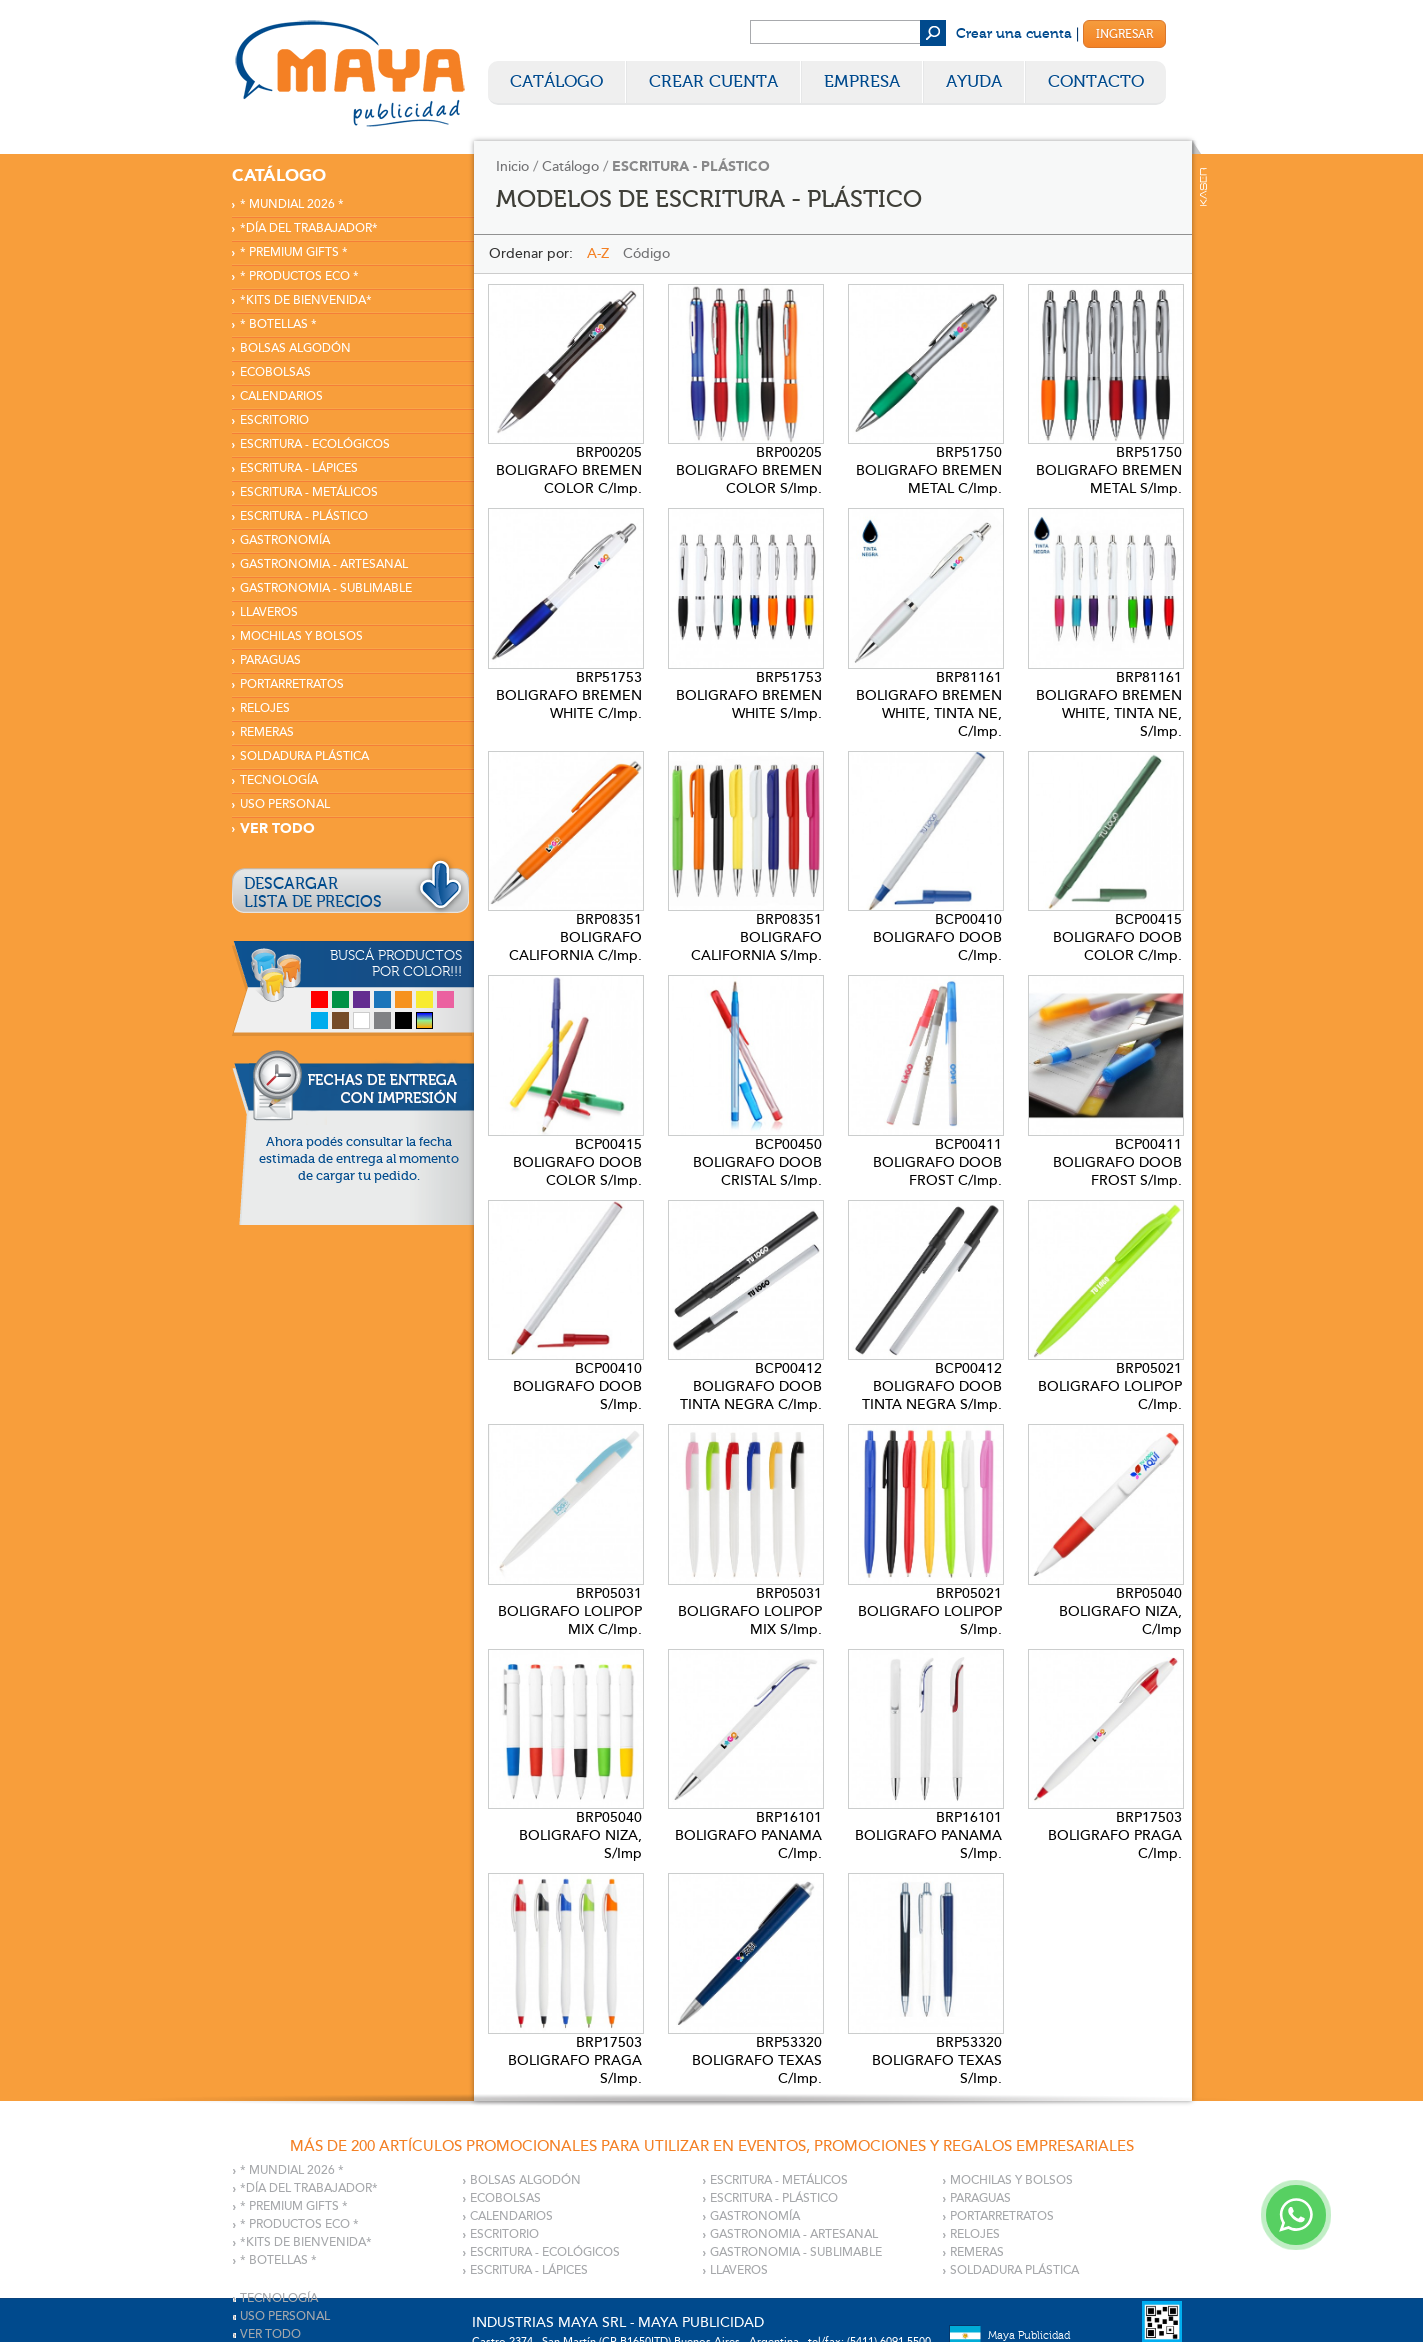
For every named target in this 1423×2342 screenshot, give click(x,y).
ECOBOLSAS (275, 372)
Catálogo (556, 81)
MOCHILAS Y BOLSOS (301, 636)
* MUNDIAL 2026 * (292, 204)
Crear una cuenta (1014, 34)
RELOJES (265, 708)
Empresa (862, 81)
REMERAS (267, 732)
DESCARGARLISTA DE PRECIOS (313, 893)
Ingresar (1124, 34)
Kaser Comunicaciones (1203, 187)
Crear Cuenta (713, 81)
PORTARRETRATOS (292, 684)
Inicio (512, 166)
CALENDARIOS (281, 396)
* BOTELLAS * (278, 324)
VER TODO (277, 828)
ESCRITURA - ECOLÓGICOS (315, 444)
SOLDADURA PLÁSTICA (304, 756)
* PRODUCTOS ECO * (299, 276)
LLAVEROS (269, 612)
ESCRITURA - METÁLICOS (309, 492)
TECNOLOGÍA (279, 780)
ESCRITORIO (274, 420)
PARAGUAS (270, 660)
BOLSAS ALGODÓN (295, 348)
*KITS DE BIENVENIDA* (306, 300)
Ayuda (974, 81)
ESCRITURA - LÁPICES (299, 468)
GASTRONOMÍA (285, 540)
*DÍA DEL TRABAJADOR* (309, 228)
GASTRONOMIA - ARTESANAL (324, 564)
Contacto (1096, 81)
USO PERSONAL (285, 804)
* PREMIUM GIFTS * (294, 252)
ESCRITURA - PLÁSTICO (304, 516)
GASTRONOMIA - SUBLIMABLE (326, 588)
